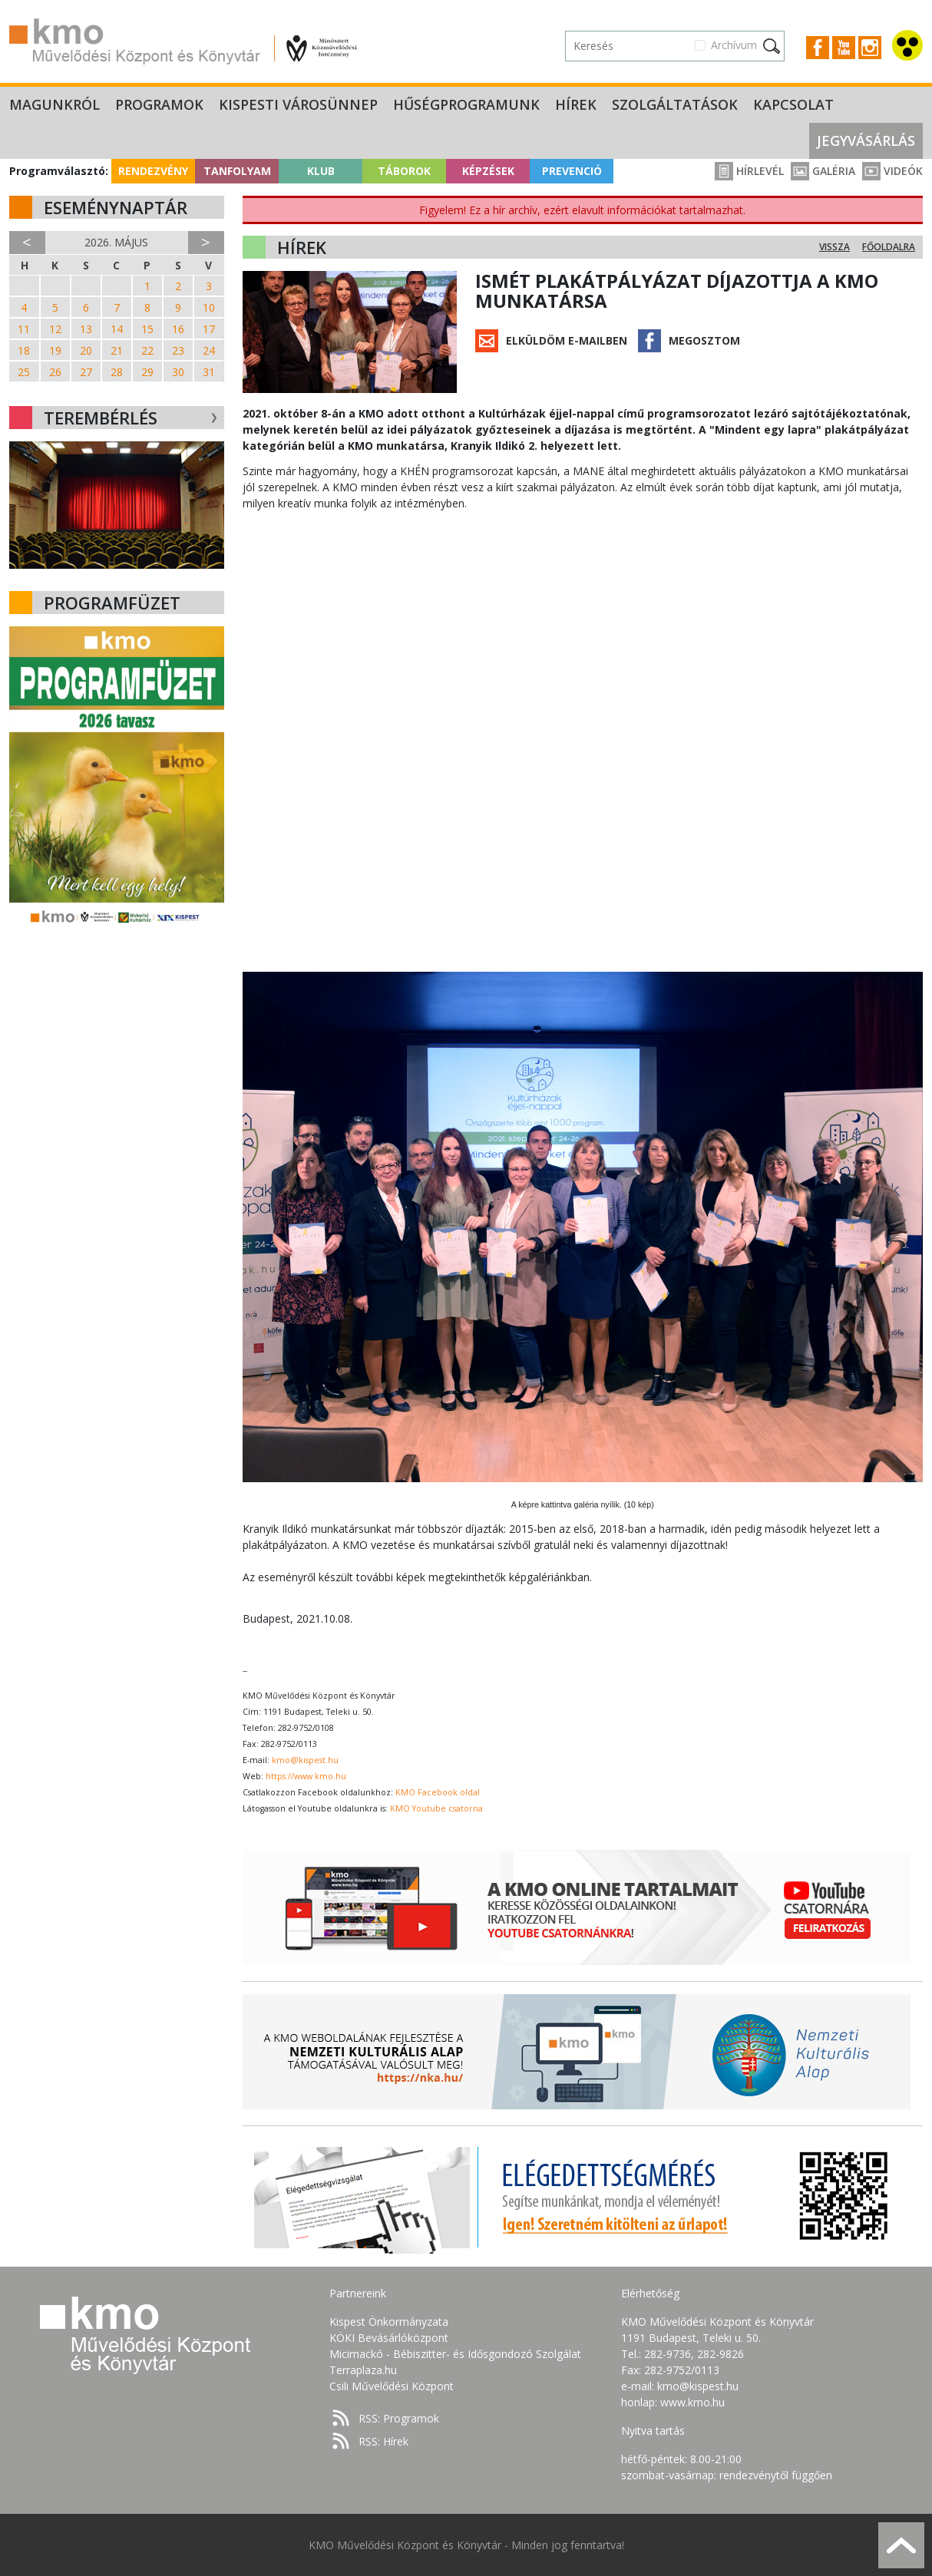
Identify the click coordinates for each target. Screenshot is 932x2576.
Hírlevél (749, 170)
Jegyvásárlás (866, 140)
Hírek (576, 104)
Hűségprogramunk (466, 104)
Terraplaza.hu (363, 2370)
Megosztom (704, 340)
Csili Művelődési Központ (391, 2386)
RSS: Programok (399, 2418)
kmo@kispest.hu (305, 1760)
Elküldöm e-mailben (566, 340)
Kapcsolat (793, 104)
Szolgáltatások (675, 104)
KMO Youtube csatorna (436, 1808)
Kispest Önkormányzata (388, 2321)
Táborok (404, 170)
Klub (321, 170)
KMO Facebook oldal (437, 1792)
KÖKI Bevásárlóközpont (388, 2337)
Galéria (823, 170)
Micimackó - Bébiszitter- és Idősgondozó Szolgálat (455, 2353)
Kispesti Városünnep (298, 104)
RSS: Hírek (383, 2441)
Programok (159, 104)
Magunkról (54, 104)
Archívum (734, 45)
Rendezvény (153, 170)
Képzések (488, 170)
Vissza (834, 246)
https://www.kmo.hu (306, 1776)
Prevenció (572, 170)
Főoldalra (888, 246)
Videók (892, 170)
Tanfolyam (237, 170)
